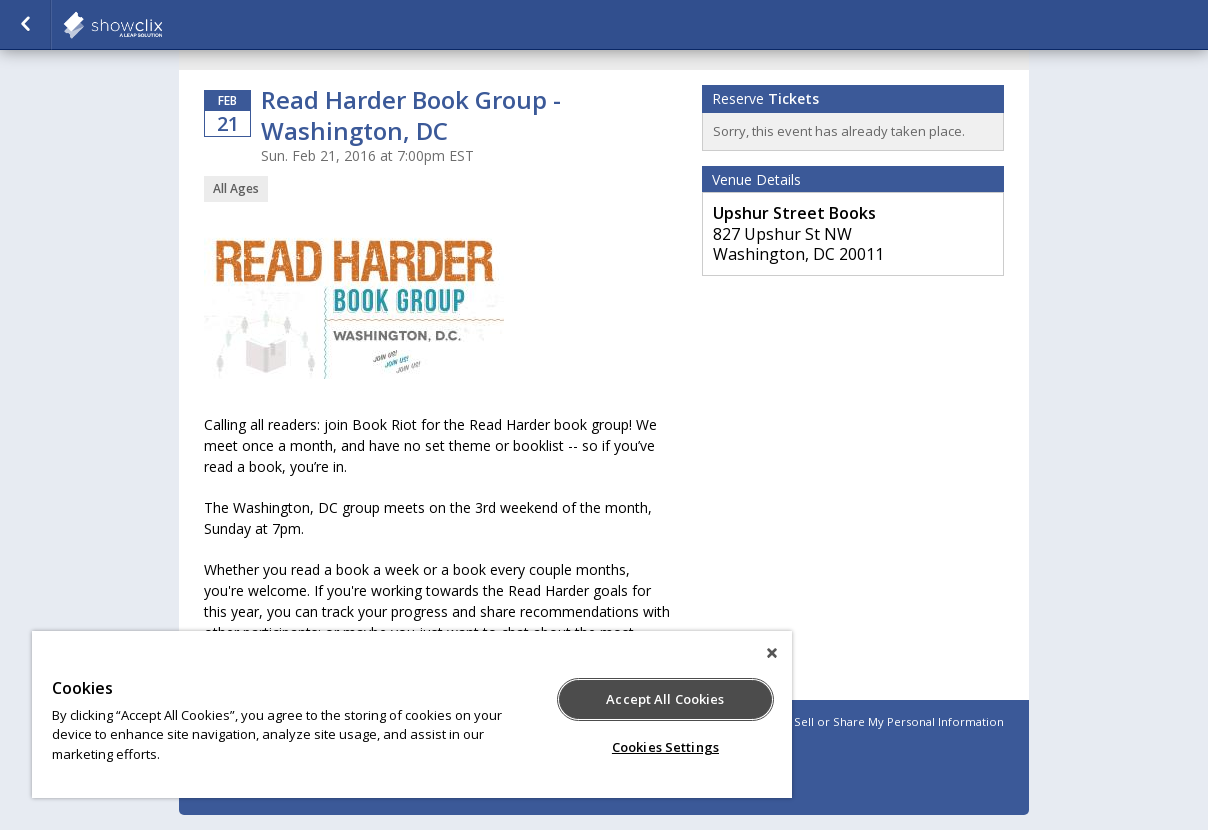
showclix (162, 25)
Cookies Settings (665, 747)
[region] (412, 714)
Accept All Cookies (665, 699)
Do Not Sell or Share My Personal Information (878, 721)
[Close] (772, 653)
